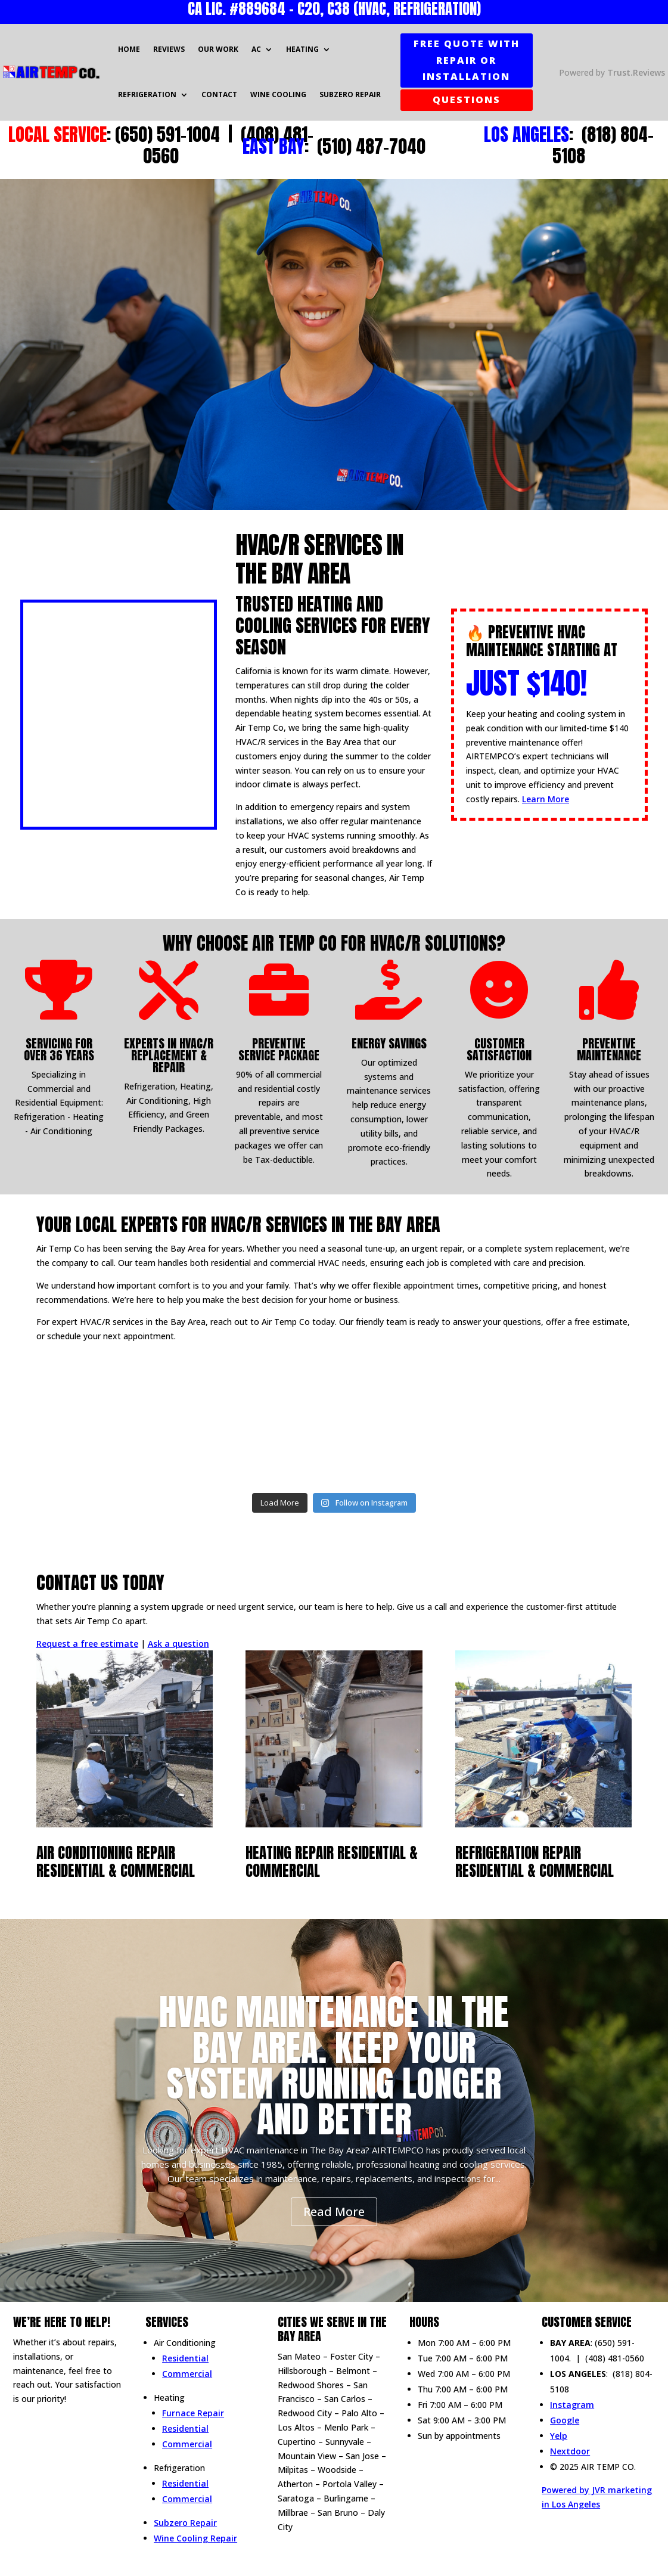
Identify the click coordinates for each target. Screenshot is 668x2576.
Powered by (612, 72)
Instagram (572, 2404)
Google (564, 2420)
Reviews (169, 49)
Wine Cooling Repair (195, 2538)
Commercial (187, 2373)
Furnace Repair (193, 2413)
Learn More (545, 799)
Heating (302, 49)
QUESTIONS (467, 99)
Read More (334, 2211)
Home (129, 49)
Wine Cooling (278, 94)
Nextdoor (570, 2451)
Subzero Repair (350, 94)
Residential (185, 2358)
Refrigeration (147, 94)
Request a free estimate (87, 1643)
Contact (219, 94)
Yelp (558, 2435)
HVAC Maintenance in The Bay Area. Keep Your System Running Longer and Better (334, 2065)
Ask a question (178, 1643)
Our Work (218, 49)
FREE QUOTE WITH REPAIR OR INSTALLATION (467, 59)
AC (256, 49)
